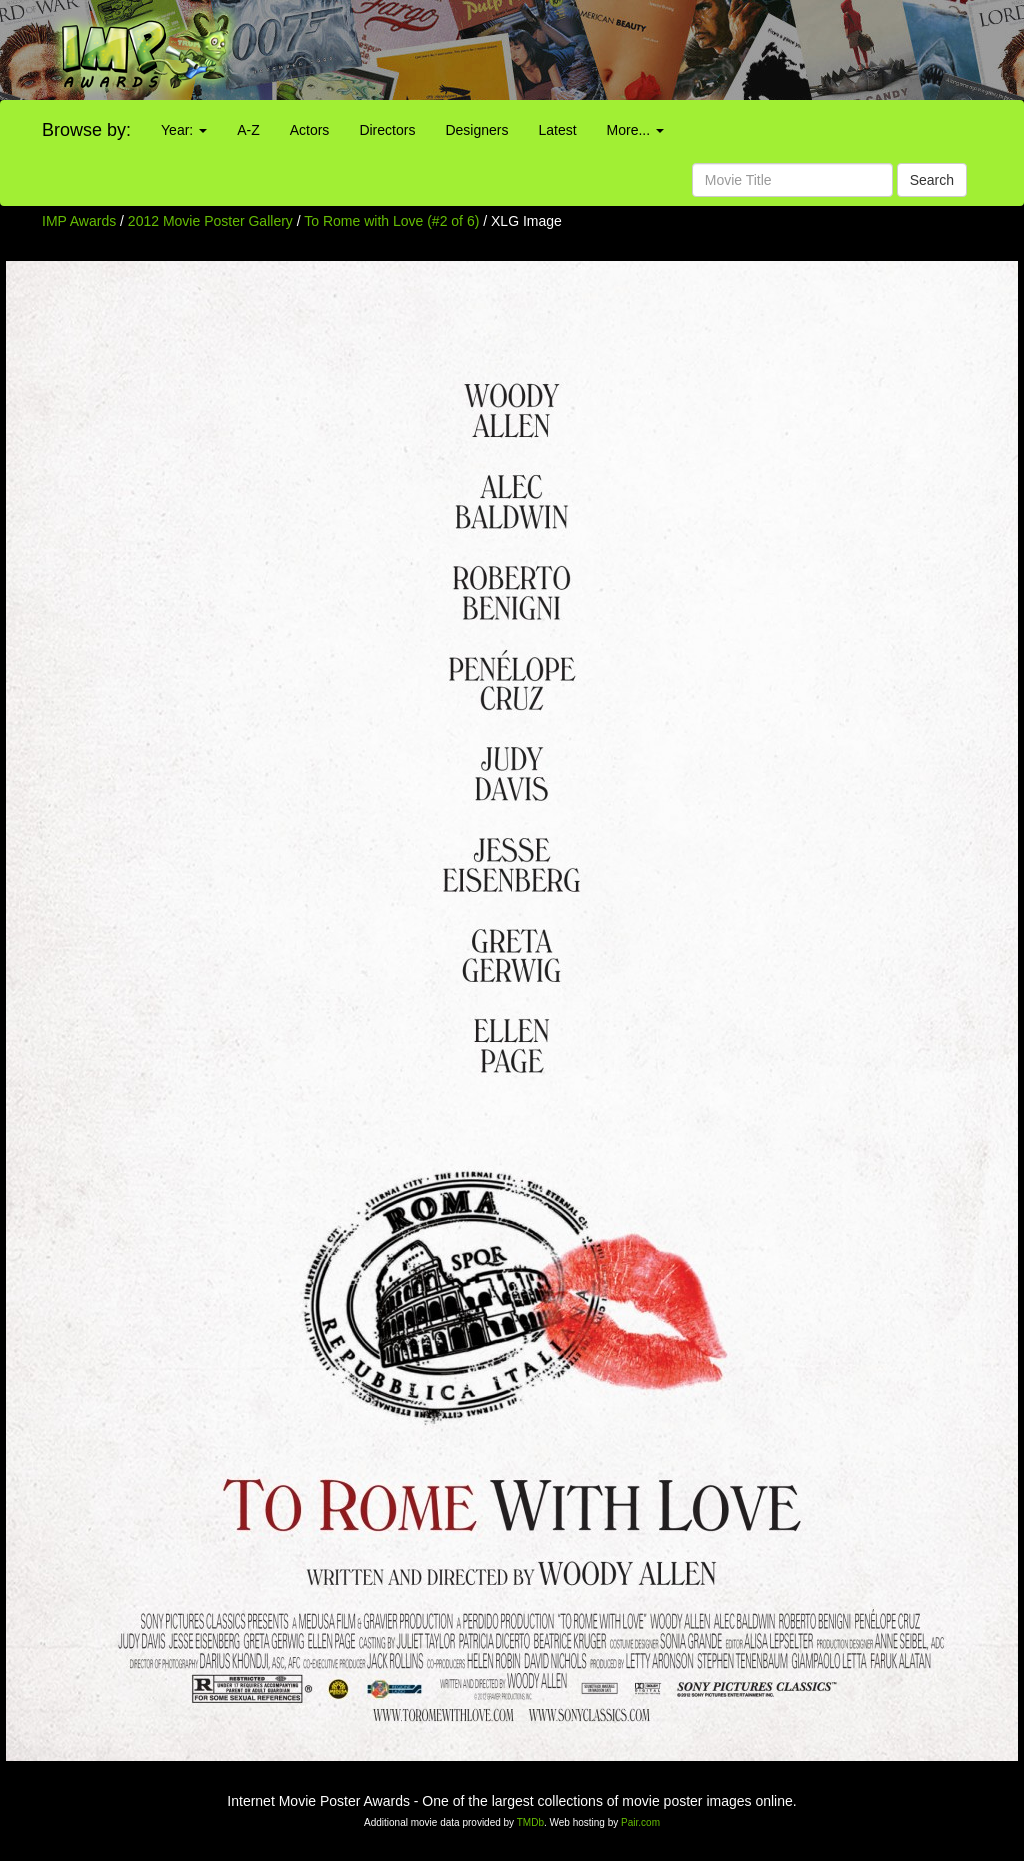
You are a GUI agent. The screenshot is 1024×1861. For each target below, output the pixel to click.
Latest (557, 130)
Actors (310, 130)
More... (635, 130)
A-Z (248, 130)
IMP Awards (79, 221)
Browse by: (86, 130)
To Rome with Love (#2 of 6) (391, 221)
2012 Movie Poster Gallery (210, 221)
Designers (476, 130)
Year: (184, 130)
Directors (387, 130)
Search (932, 180)
